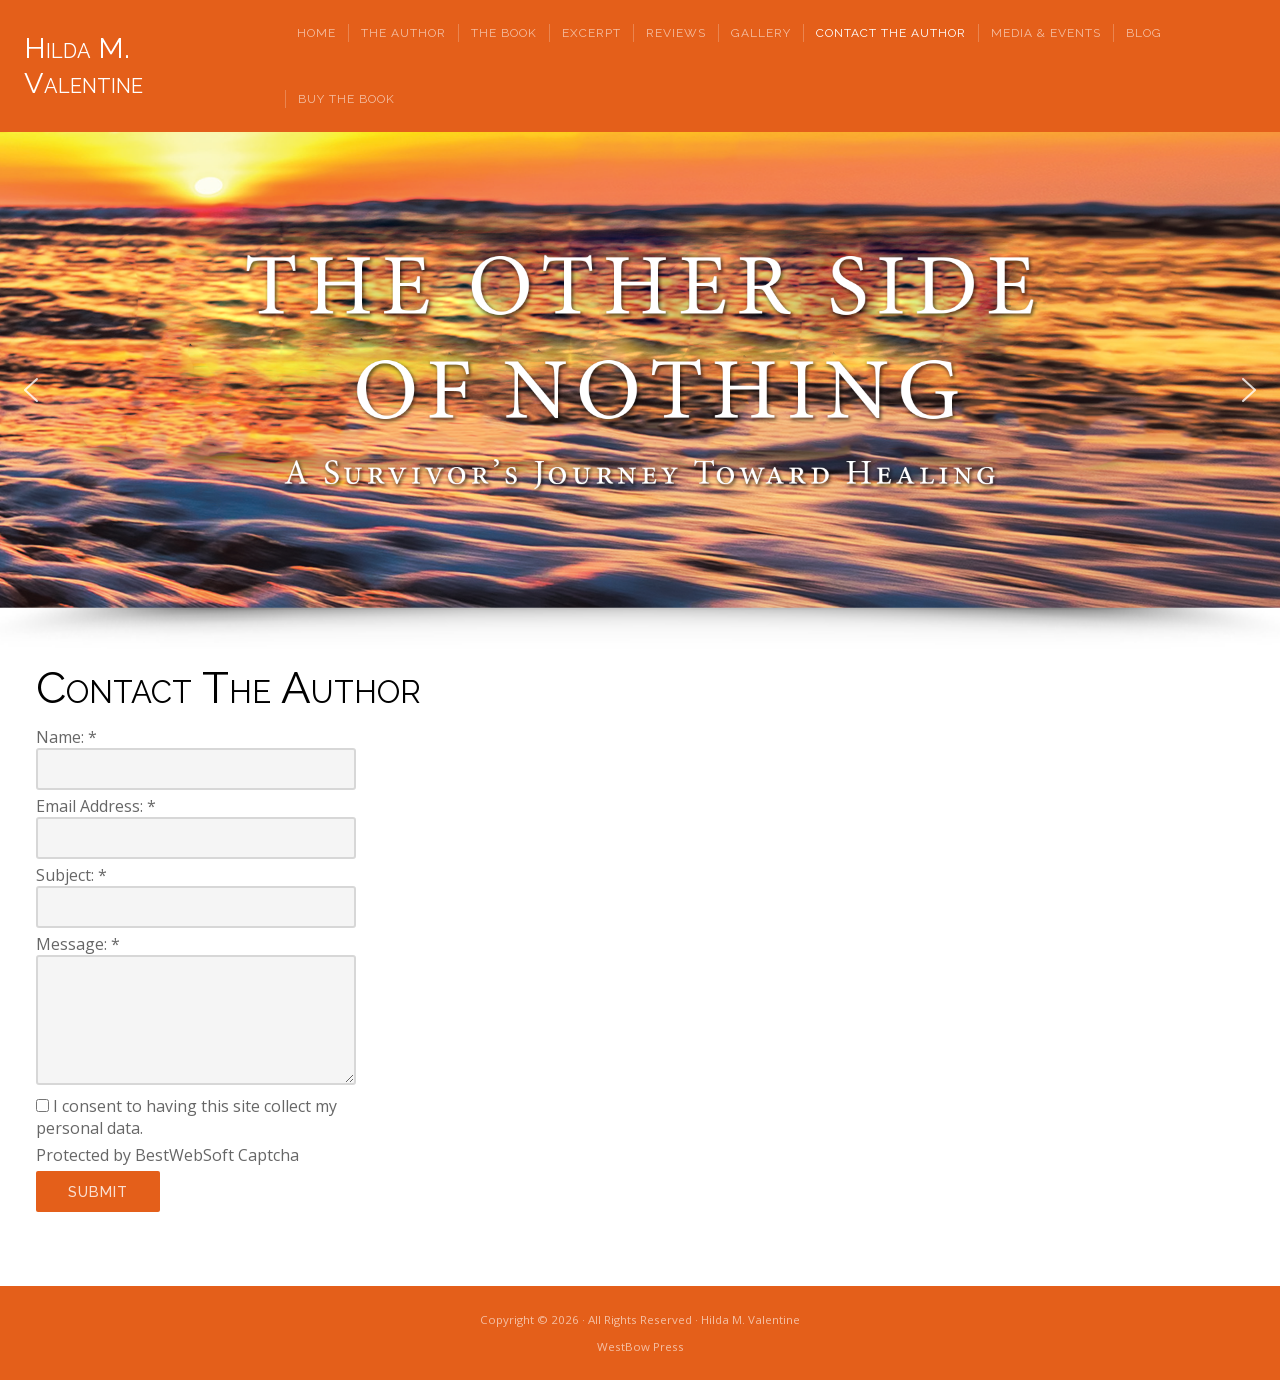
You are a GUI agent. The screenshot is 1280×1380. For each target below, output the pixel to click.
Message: (78, 944)
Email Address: (96, 806)
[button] (31, 390)
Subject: (71, 875)
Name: (66, 737)
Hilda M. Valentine (83, 65)
